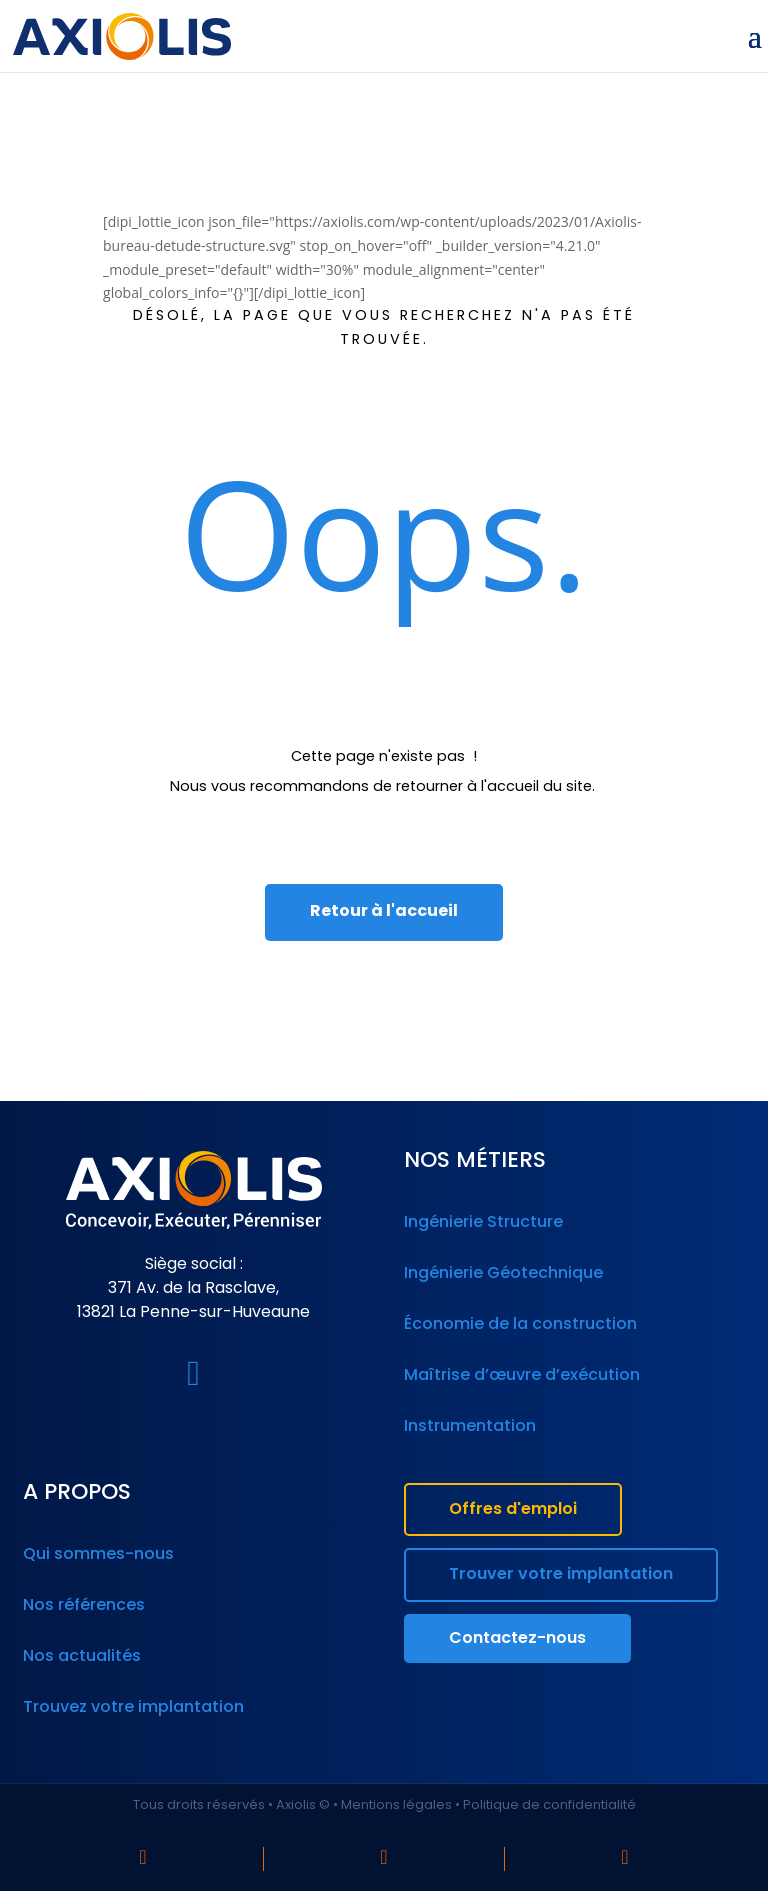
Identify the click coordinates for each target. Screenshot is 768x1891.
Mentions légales (396, 1805)
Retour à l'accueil (384, 912)
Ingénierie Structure (483, 1223)
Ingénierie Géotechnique (503, 1274)
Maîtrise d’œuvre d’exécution (522, 1376)
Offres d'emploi (513, 1510)
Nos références (84, 1606)
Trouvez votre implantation (133, 1708)
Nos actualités (82, 1657)
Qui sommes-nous (98, 1555)
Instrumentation (470, 1427)
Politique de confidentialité (549, 1805)
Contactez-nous (517, 1639)
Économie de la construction (520, 1325)
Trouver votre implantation (561, 1575)
